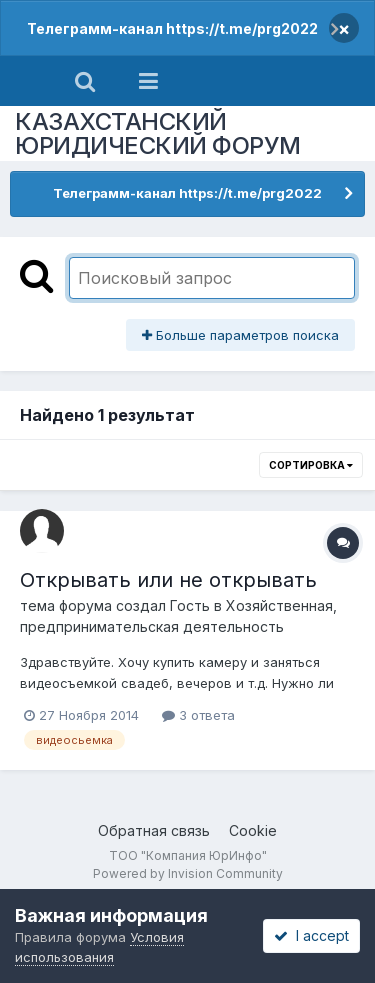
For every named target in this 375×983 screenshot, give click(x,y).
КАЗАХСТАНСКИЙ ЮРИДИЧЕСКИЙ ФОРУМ (158, 133)
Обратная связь (154, 830)
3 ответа (198, 715)
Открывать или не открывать (168, 580)
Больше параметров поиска (240, 335)
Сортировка (311, 465)
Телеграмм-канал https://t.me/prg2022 (172, 28)
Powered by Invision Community (188, 873)
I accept (311, 935)
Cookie (253, 830)
